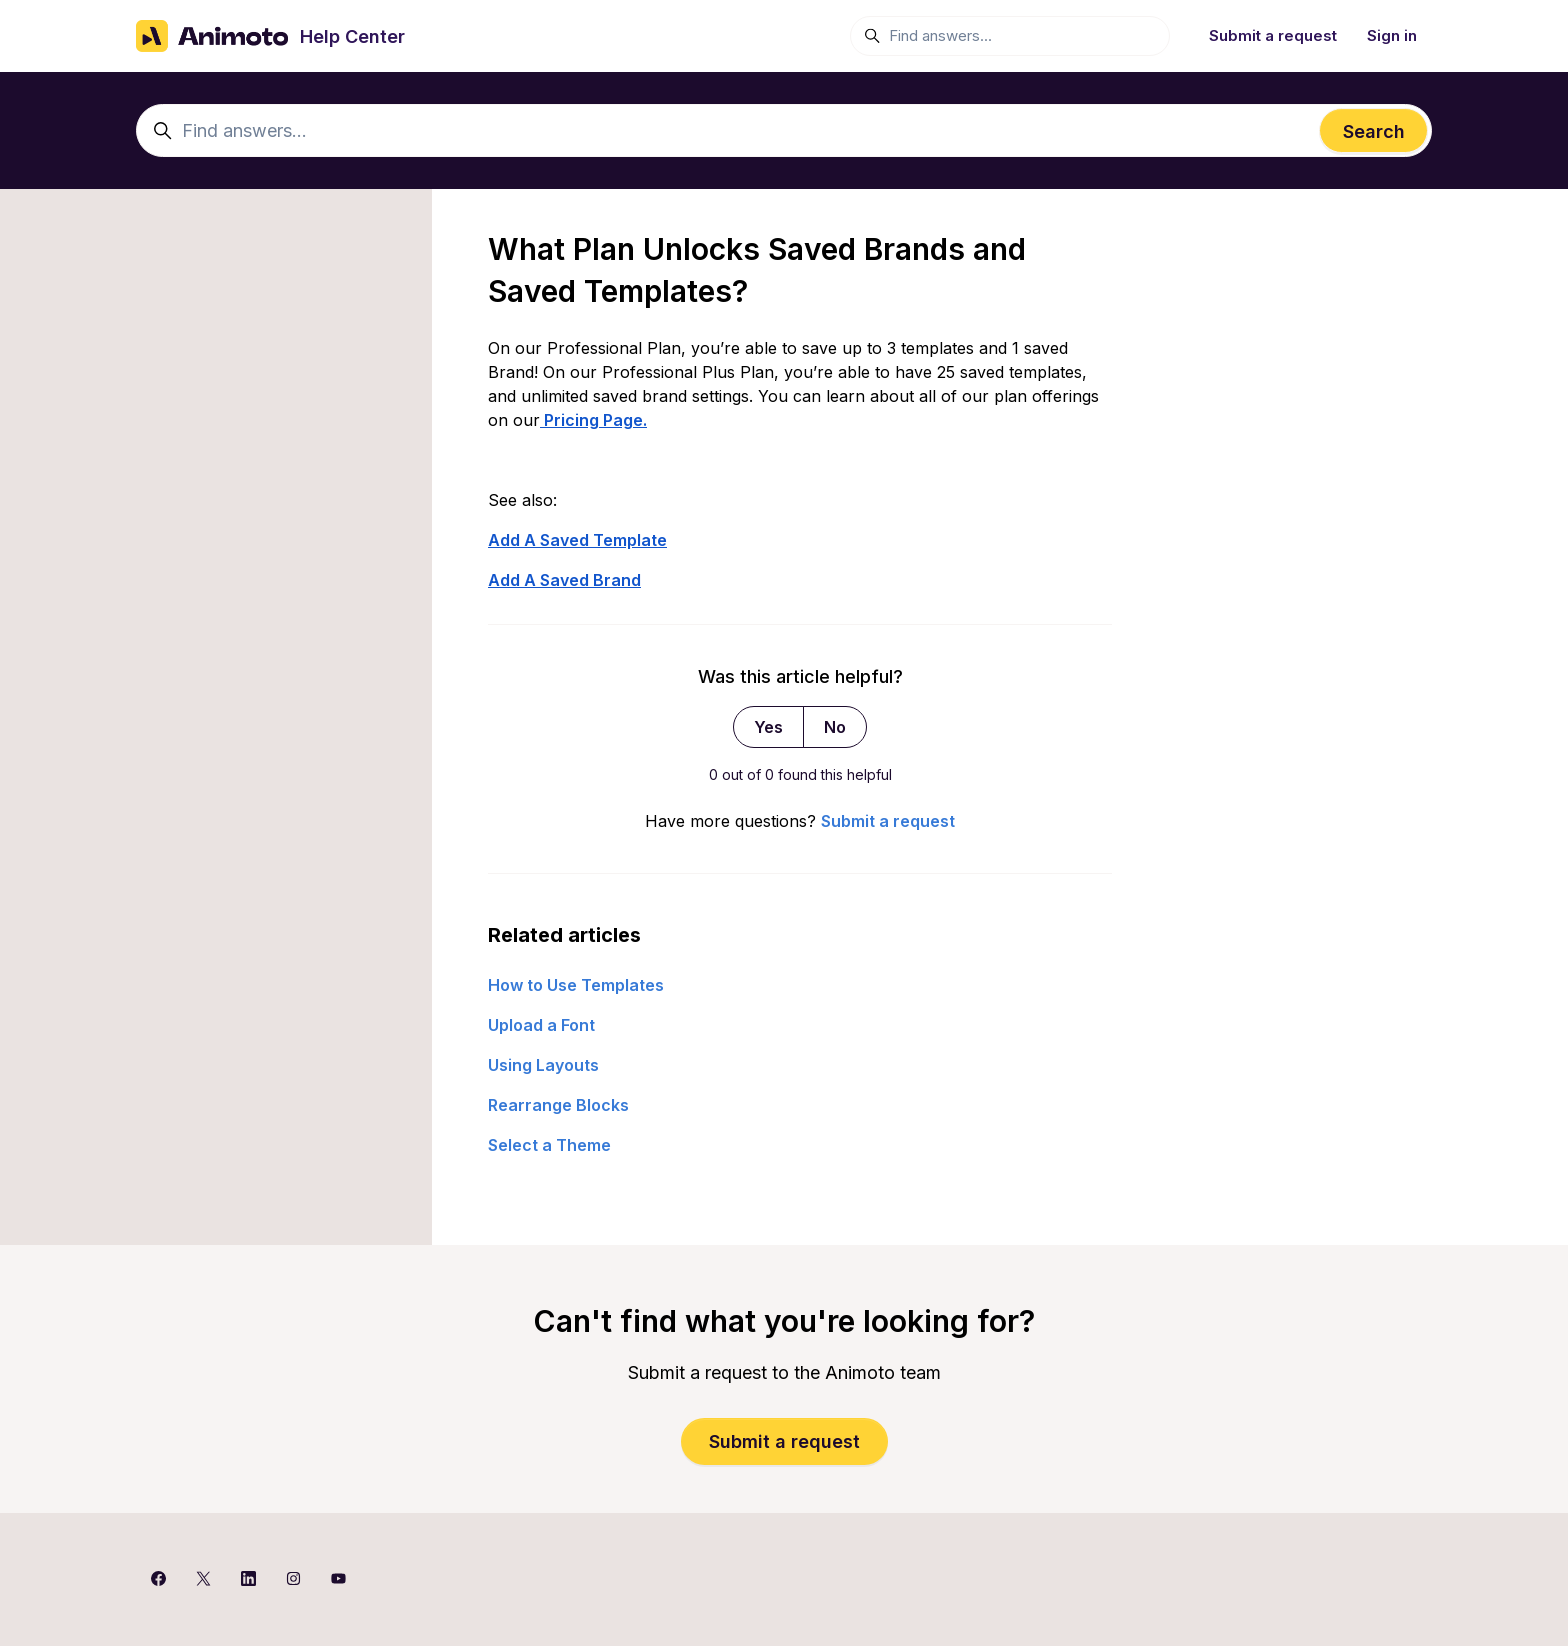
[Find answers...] (1010, 36)
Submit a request (1273, 35)
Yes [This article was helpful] (768, 727)
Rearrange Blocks (558, 1105)
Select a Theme (549, 1145)
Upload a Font (541, 1025)
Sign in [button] (1392, 35)
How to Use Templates (576, 985)
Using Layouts (543, 1065)
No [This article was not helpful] (835, 727)
